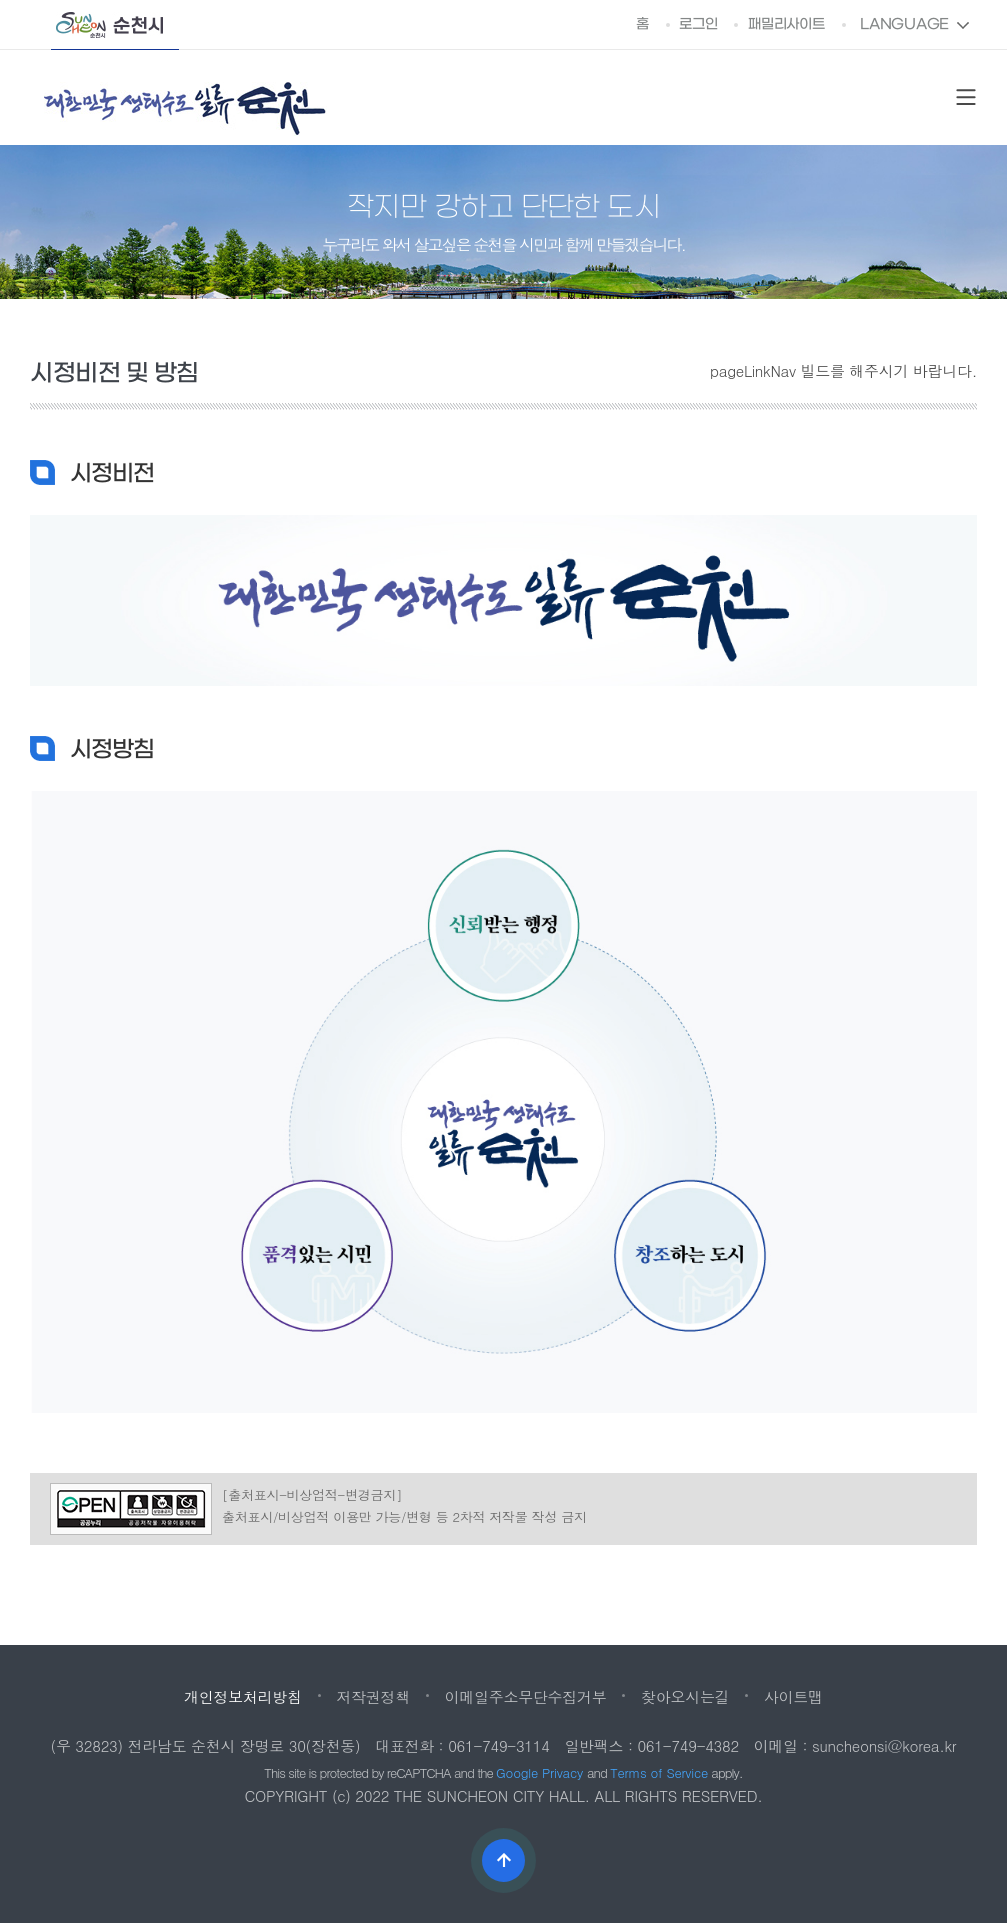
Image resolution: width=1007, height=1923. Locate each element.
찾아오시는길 (685, 1696)
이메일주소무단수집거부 (526, 1696)
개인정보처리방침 (243, 1696)
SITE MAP (966, 97)
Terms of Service (659, 1772)
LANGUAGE (904, 24)
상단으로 (503, 1860)
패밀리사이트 (786, 24)
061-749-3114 (499, 1745)
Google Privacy (541, 1772)
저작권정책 (373, 1696)
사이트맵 (793, 1696)
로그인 (698, 24)
